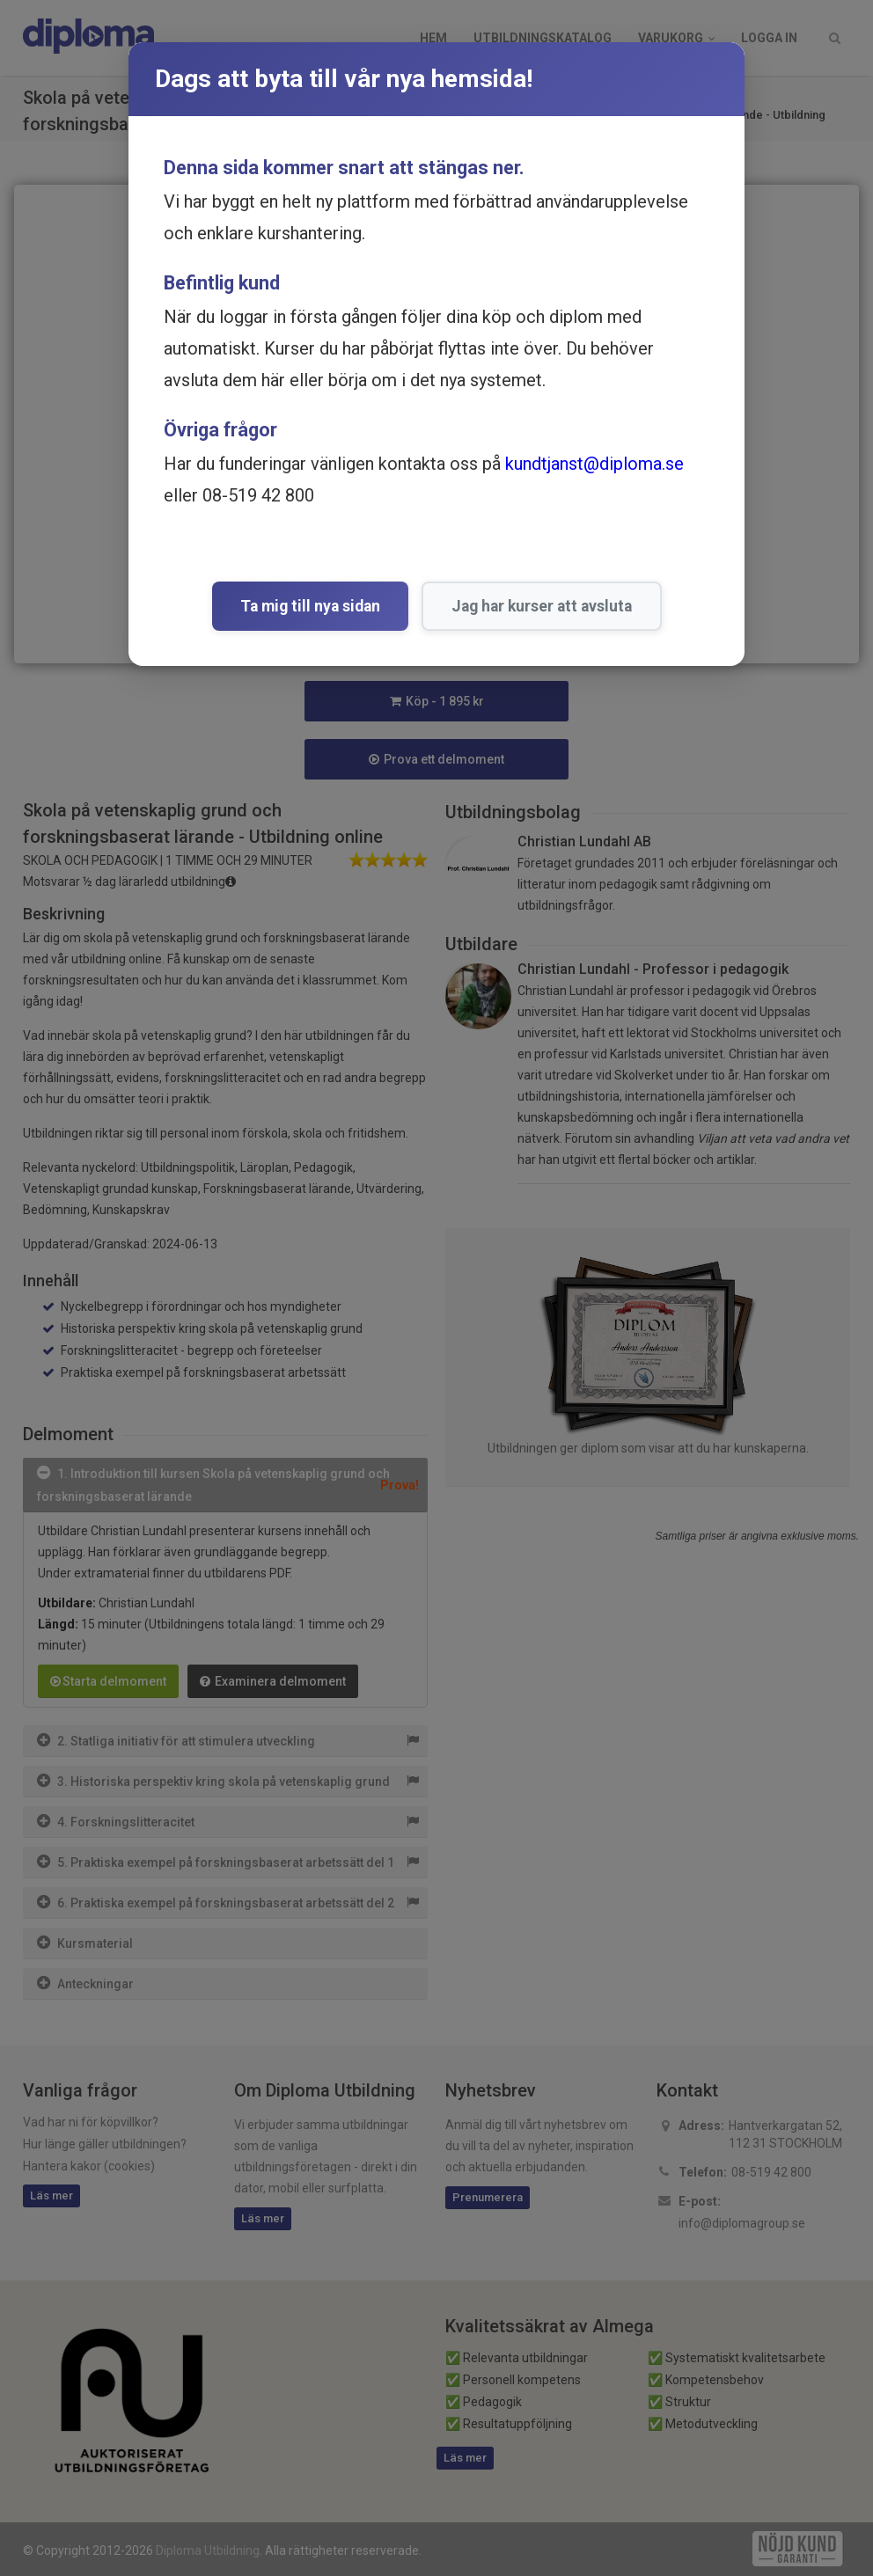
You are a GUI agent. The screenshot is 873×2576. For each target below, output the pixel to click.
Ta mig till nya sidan (310, 606)
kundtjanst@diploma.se (594, 463)
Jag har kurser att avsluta (541, 606)
